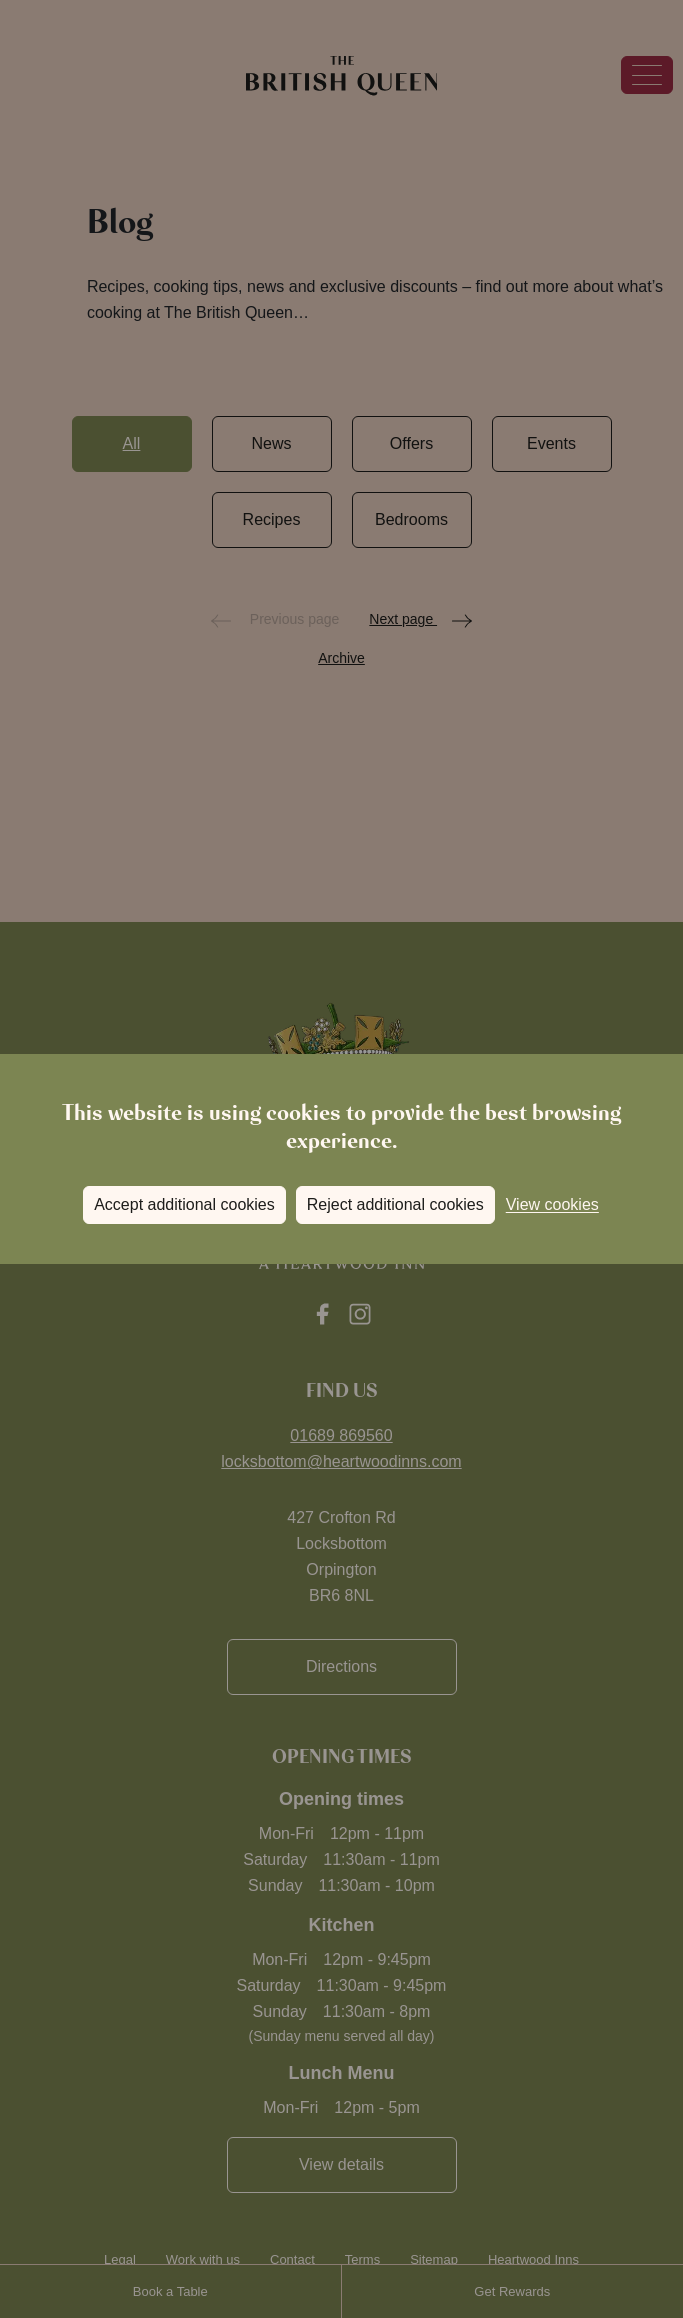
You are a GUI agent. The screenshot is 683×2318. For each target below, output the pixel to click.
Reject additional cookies (395, 1204)
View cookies (552, 1204)
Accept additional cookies (184, 1204)
